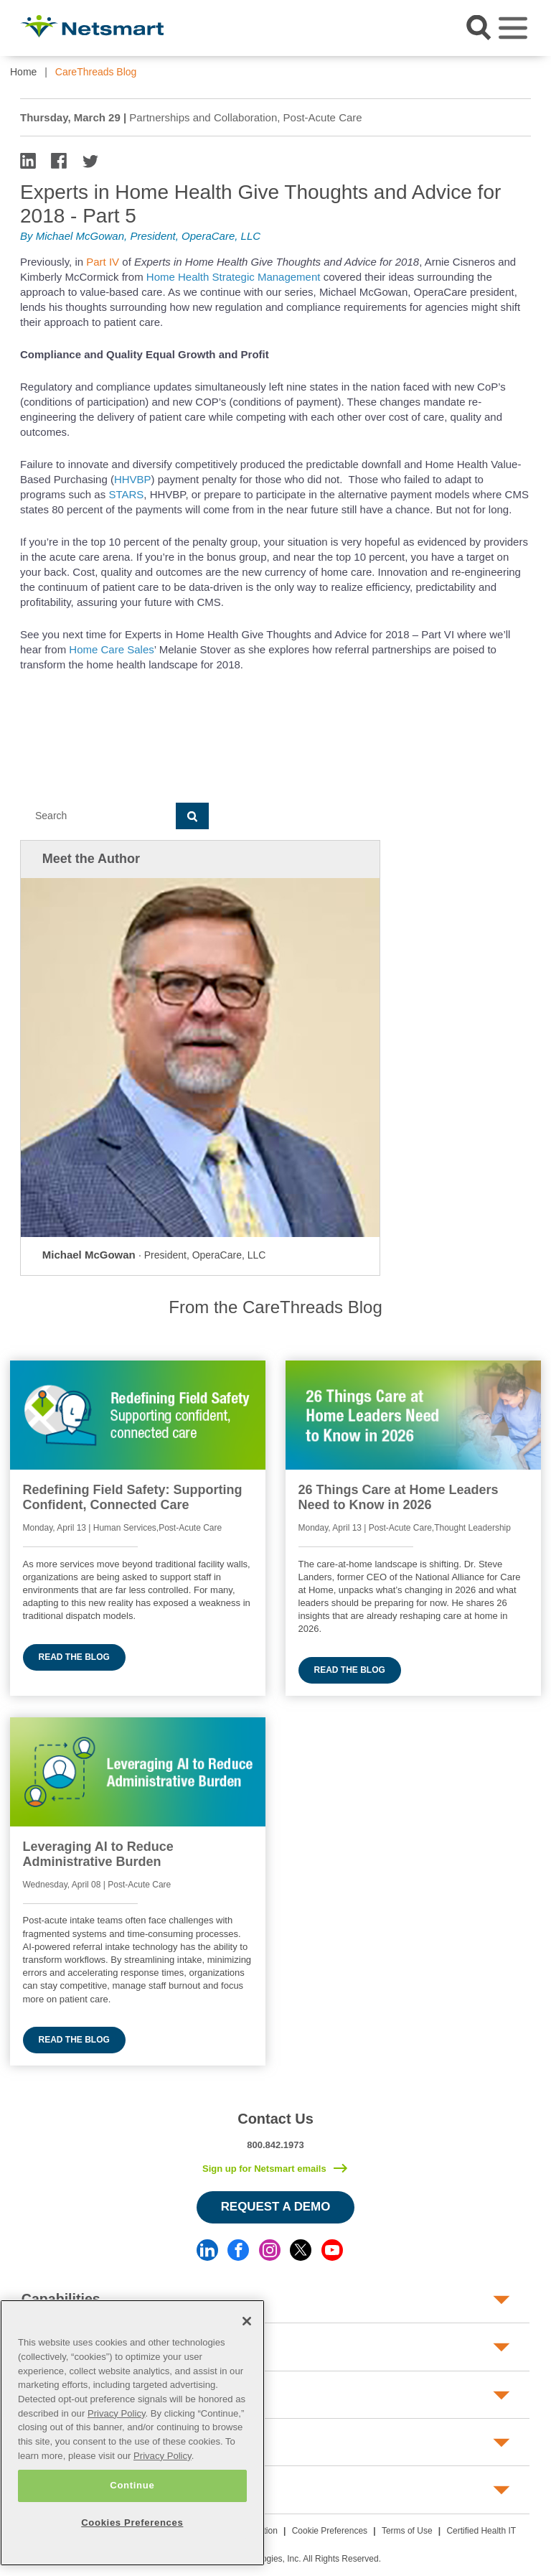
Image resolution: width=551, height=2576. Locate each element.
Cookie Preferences (329, 2531)
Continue (132, 2485)
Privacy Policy (117, 2413)
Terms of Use (407, 2531)
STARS (125, 494)
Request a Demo (276, 2206)
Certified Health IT (481, 2531)
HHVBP (132, 479)
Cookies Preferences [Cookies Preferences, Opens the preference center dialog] (132, 2522)
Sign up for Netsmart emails (264, 2168)
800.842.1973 (275, 2144)
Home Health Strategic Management (233, 277)
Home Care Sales (111, 649)
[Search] (98, 816)
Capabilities (61, 2299)
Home (23, 72)
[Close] (247, 2321)
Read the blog (74, 1657)
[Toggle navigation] (513, 28)
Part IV (104, 262)
